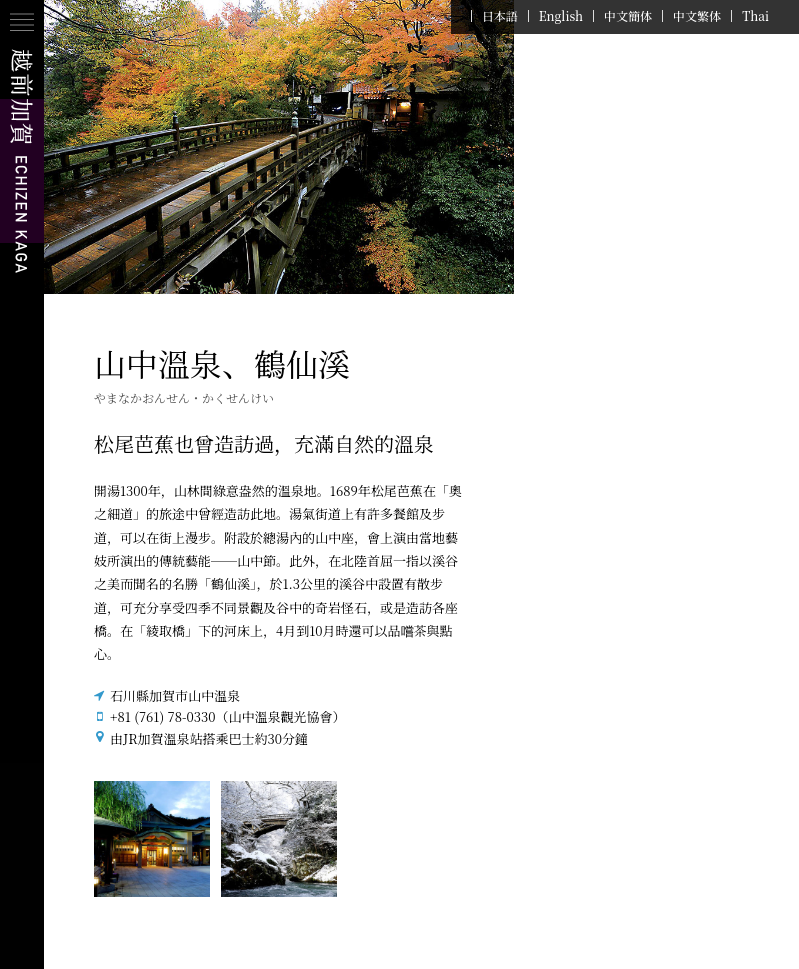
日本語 (500, 16)
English (561, 16)
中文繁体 (697, 16)
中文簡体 (628, 16)
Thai (755, 16)
